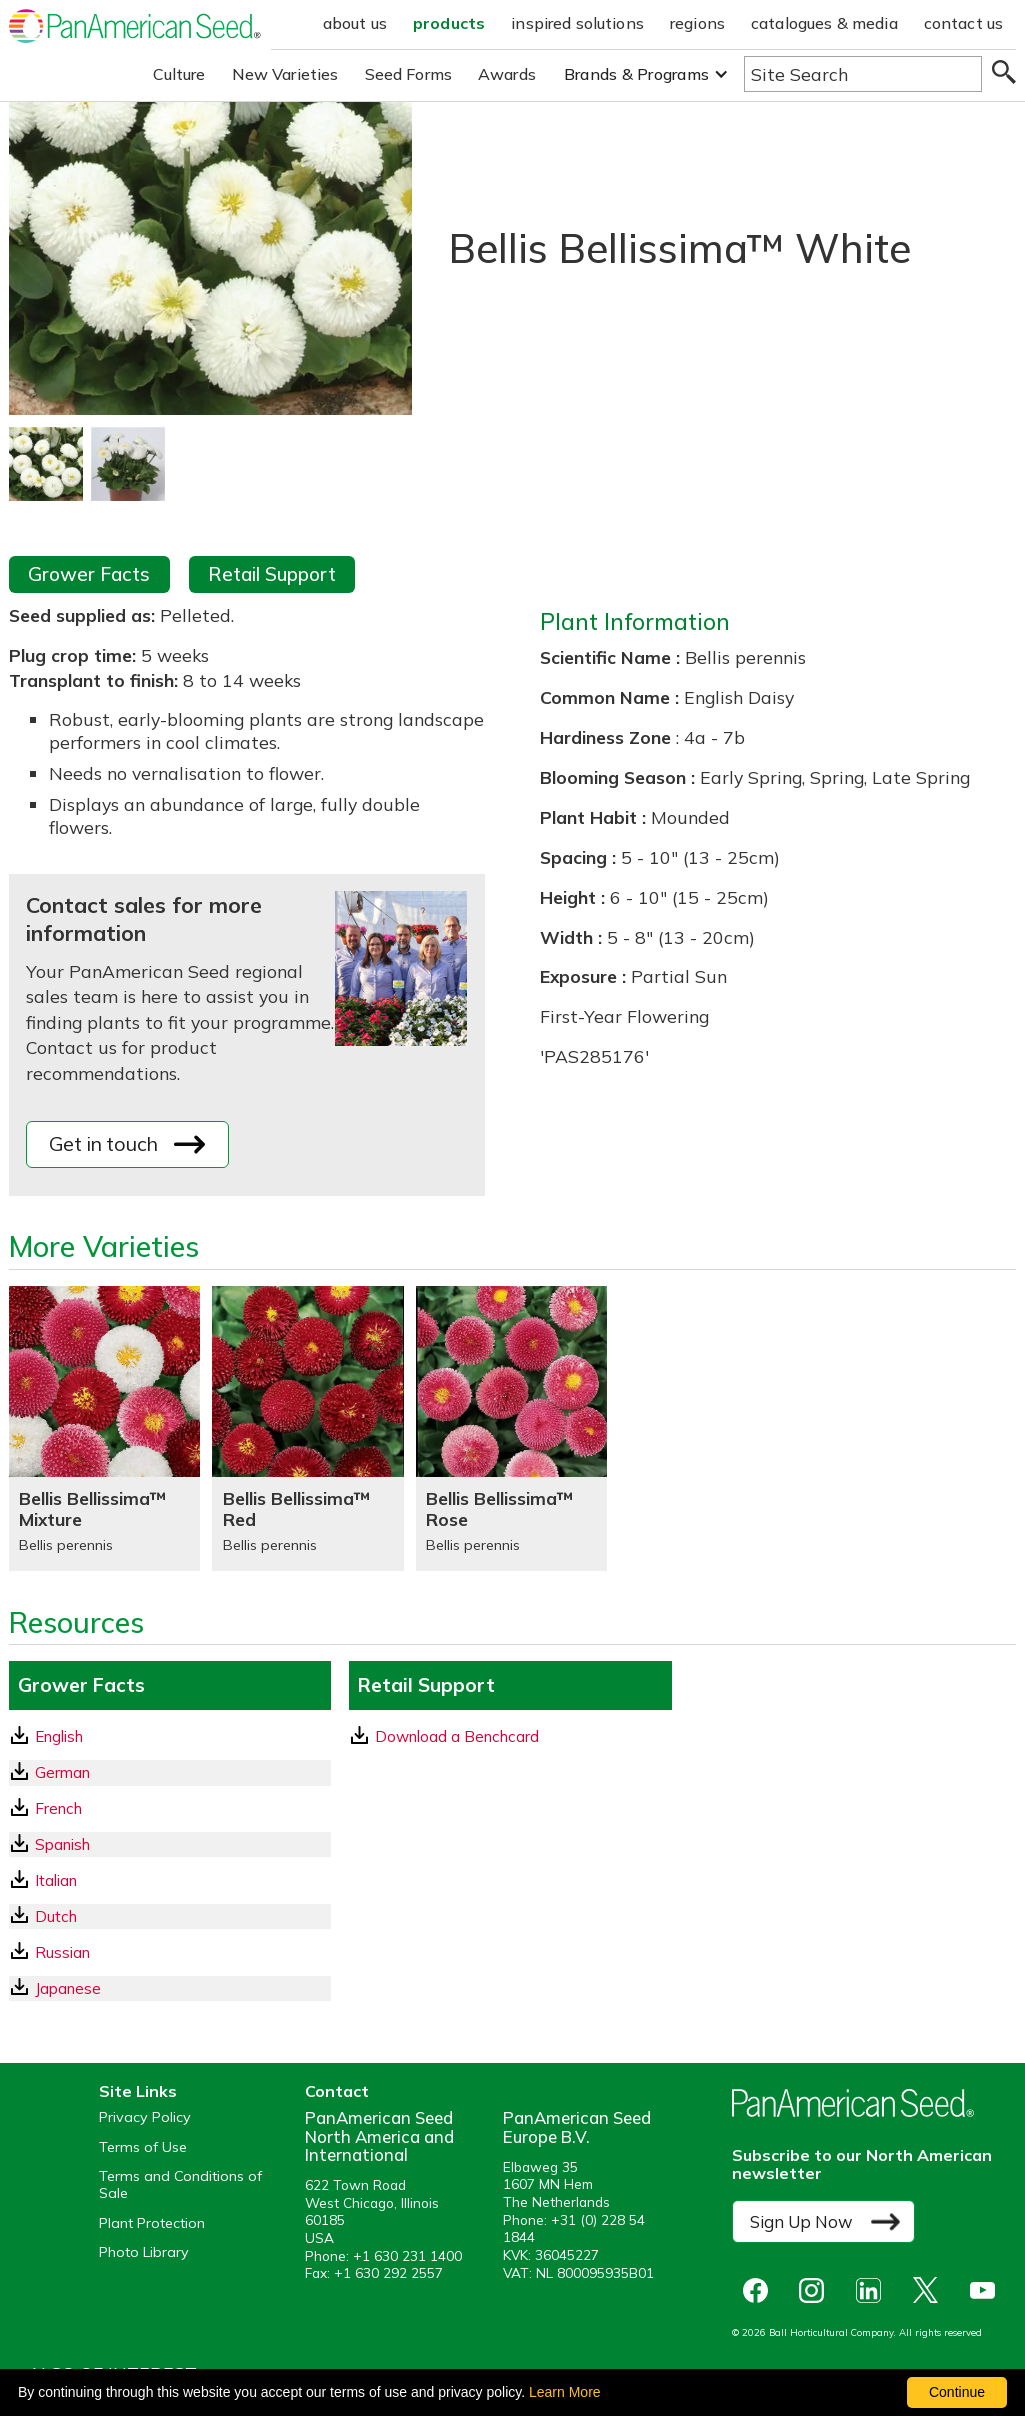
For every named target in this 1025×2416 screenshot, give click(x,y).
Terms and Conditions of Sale (180, 2185)
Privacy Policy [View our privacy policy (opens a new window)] (145, 2117)
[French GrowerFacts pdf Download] (170, 1808)
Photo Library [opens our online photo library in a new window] (144, 2252)
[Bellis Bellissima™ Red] (307, 1428)
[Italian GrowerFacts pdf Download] (170, 1880)
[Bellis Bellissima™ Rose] (511, 1428)
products (449, 23)
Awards (507, 74)
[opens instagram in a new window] (816, 2290)
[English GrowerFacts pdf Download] (170, 1736)
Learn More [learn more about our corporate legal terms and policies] (565, 2392)
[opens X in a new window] (930, 2290)
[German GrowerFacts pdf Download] (170, 1772)
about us (355, 23)
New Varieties (285, 74)
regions (697, 23)
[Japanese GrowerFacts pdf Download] (170, 1988)
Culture (179, 74)
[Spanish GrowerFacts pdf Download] (170, 1844)
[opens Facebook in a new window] (760, 2290)
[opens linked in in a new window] (873, 2290)
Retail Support (272, 574)
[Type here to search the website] (863, 74)
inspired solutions (577, 23)
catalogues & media (824, 23)
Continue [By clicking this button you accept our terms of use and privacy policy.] (957, 2392)
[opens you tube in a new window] (987, 2290)
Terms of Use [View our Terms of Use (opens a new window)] (143, 2147)
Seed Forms (409, 74)
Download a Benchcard (445, 1736)
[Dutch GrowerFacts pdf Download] (170, 1916)
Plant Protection (152, 2223)
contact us (964, 23)
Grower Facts (89, 574)
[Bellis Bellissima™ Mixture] (104, 1428)
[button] (646, 74)
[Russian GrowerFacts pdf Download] (170, 1952)
